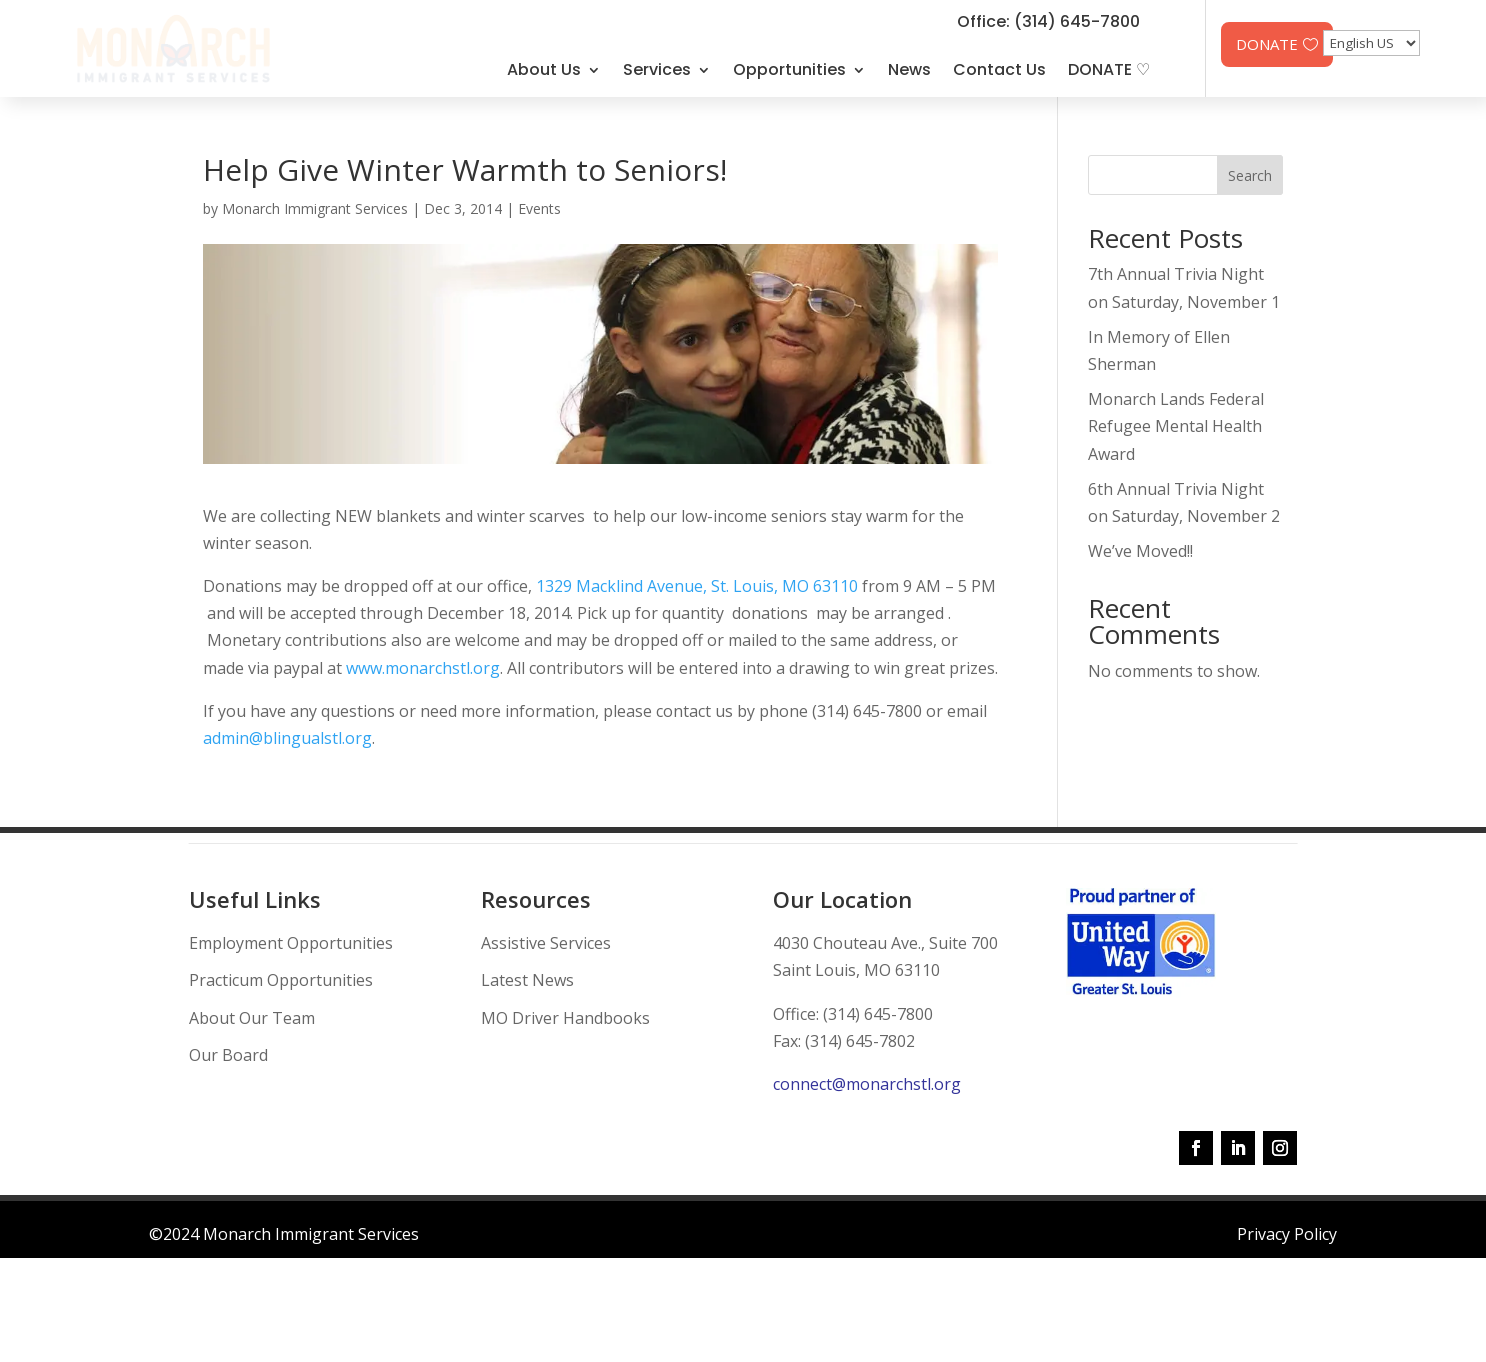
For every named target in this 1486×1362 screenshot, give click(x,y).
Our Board (228, 1055)
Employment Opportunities (291, 943)
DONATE (1267, 44)
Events (539, 208)
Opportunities (789, 69)
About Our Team (252, 1018)
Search (1250, 175)
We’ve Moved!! (1140, 551)
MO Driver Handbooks (565, 1018)
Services (657, 69)
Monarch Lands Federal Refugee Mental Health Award (1176, 426)
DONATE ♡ (1109, 69)
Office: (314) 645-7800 (1048, 21)
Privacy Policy (1287, 1234)
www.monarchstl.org (423, 668)
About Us (544, 69)
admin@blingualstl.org (287, 738)
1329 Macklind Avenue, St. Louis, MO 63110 (697, 586)
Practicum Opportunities (281, 980)
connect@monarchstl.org (867, 1084)
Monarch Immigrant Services (315, 208)
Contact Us (999, 69)
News (909, 69)
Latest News (527, 980)
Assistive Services (546, 943)
